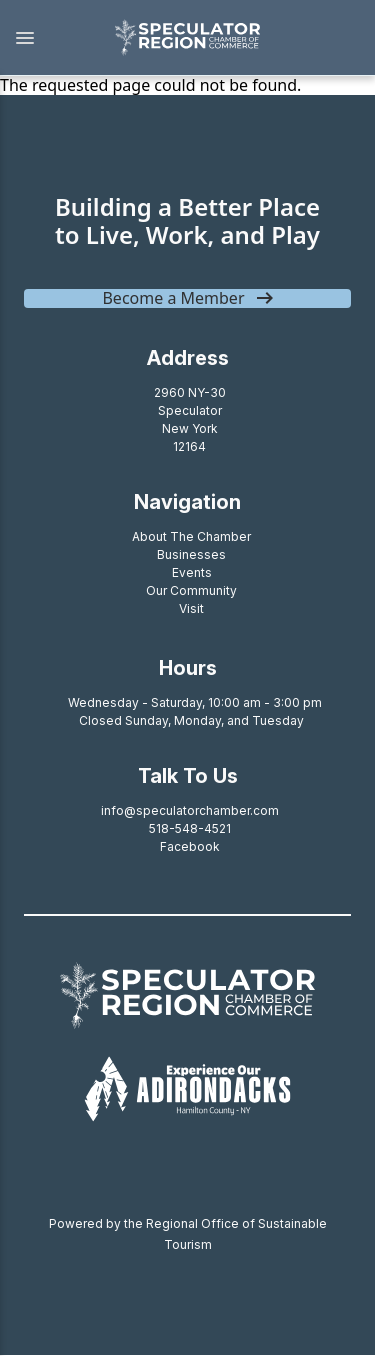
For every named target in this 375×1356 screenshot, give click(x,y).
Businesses (191, 554)
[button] (46, 38)
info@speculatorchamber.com (190, 810)
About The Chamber (191, 536)
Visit (191, 608)
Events (192, 572)
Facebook (190, 846)
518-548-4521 (190, 828)
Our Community (191, 590)
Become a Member (173, 298)
